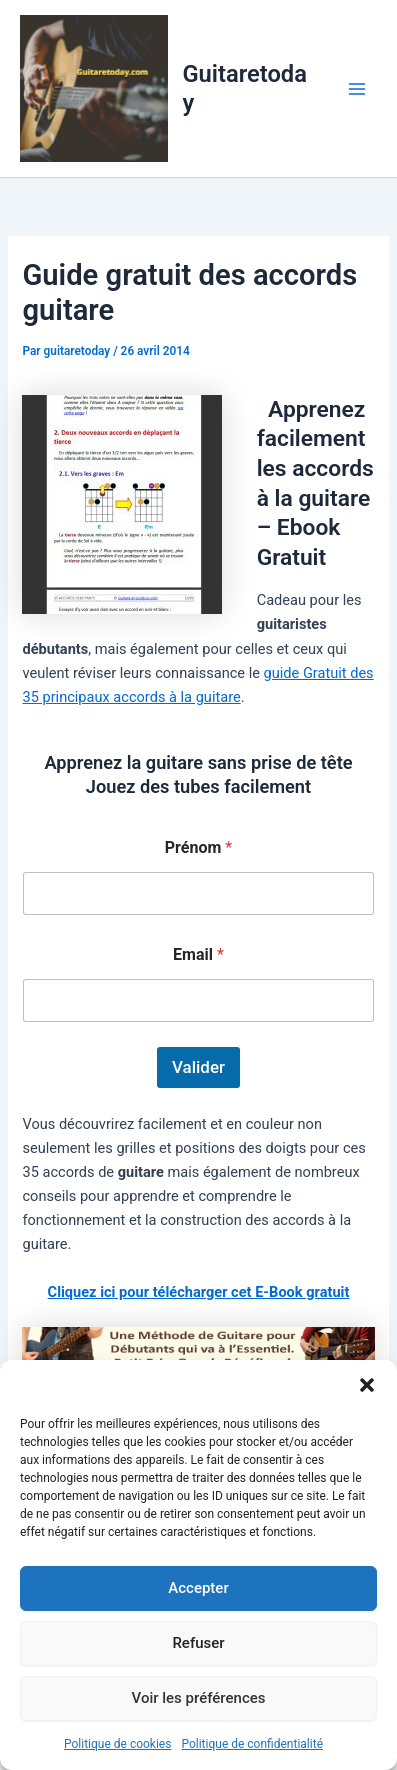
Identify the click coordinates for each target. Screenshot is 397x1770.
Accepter (198, 1588)
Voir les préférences (199, 1698)
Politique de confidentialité (252, 1744)
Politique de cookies (117, 1744)
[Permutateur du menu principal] (357, 88)
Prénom (198, 847)
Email (198, 954)
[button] (367, 1385)
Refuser (198, 1643)
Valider (198, 1067)
